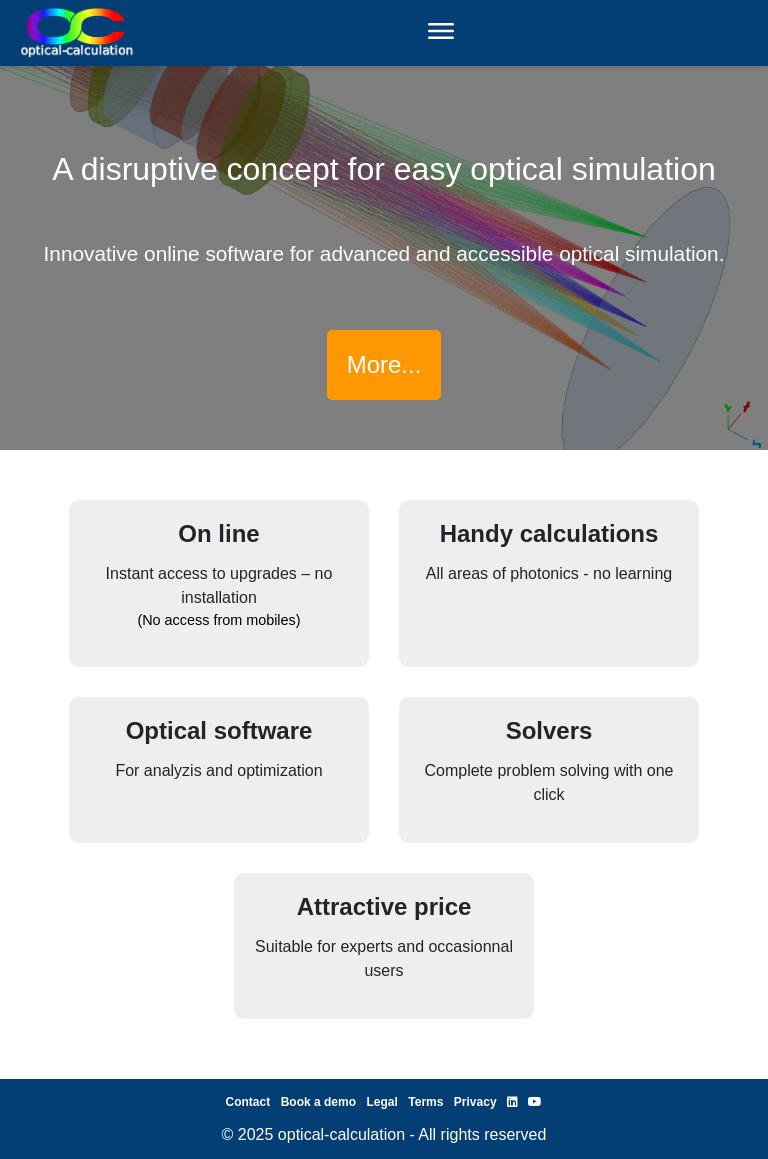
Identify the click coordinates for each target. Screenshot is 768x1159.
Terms (425, 1102)
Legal (381, 1102)
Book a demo (318, 1102)
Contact (248, 1102)
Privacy (475, 1102)
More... (384, 364)
